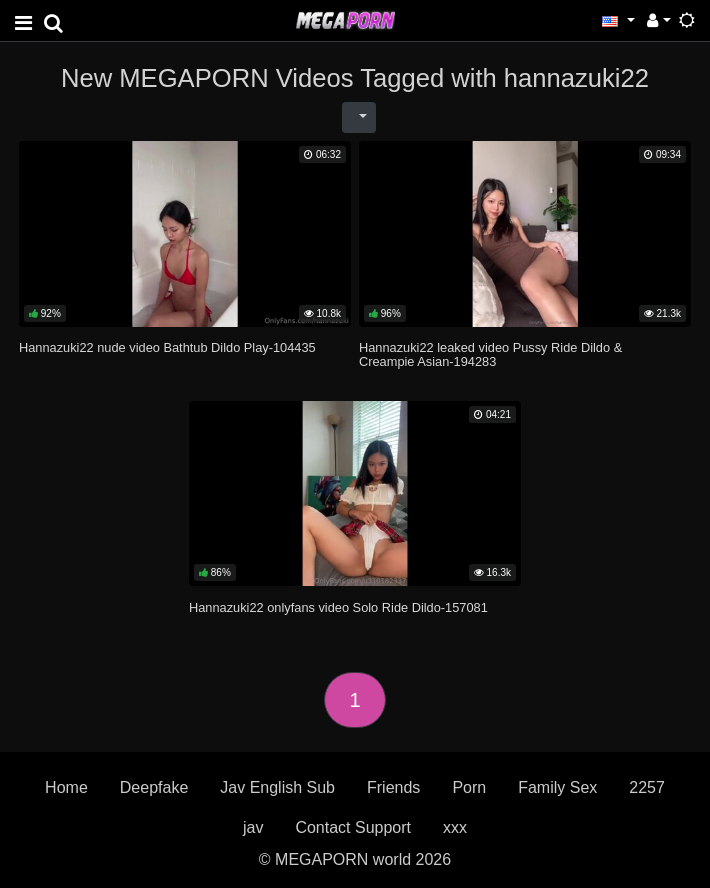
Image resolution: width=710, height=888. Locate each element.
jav (253, 827)
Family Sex (557, 787)
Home (66, 787)
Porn (469, 787)
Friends (393, 787)
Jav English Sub (277, 787)
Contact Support (353, 827)
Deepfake (154, 787)
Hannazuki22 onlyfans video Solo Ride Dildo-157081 (338, 607)
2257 (647, 787)
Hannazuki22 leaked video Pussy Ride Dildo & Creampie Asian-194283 (490, 354)
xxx (455, 827)
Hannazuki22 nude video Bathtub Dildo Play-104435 (167, 347)
